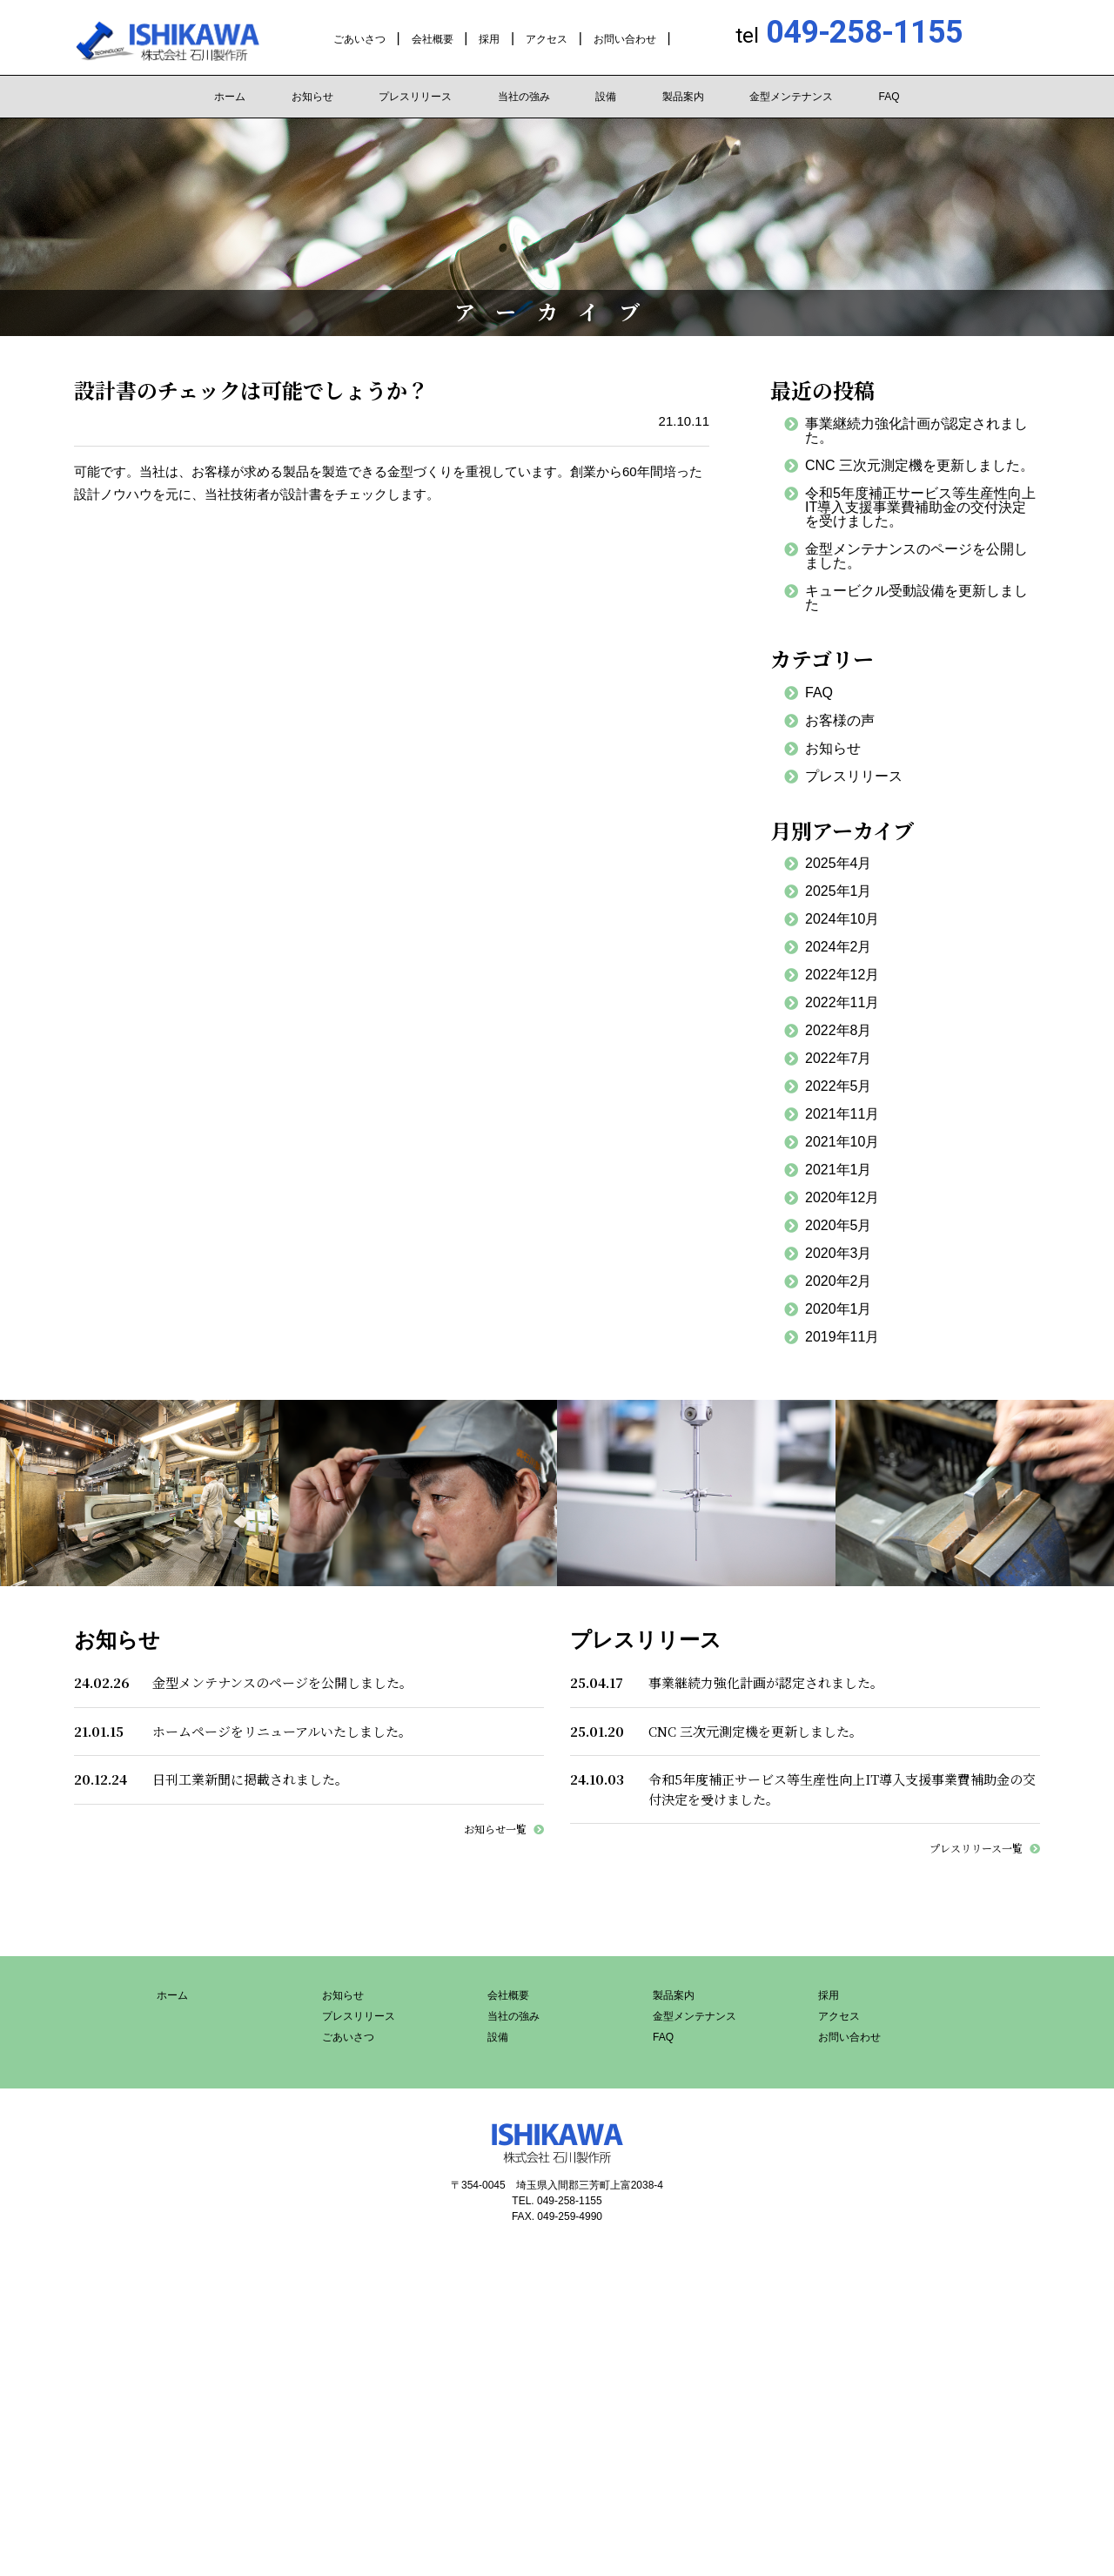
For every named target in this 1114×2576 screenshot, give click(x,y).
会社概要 (432, 39)
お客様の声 (840, 720)
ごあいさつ (359, 39)
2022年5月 (838, 1086)
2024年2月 (838, 946)
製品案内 (683, 97)
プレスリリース (415, 97)
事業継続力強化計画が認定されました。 (916, 430)
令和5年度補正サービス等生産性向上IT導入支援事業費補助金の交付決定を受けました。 (920, 507)
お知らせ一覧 (495, 1828)
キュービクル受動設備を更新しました (916, 597)
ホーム (229, 97)
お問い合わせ (625, 39)
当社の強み (524, 97)
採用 (489, 39)
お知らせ (312, 97)
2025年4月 (838, 863)
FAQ (889, 97)
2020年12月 (842, 1197)
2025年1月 (838, 891)
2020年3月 (838, 1253)
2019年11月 (842, 1336)
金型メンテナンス (791, 97)
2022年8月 (838, 1030)
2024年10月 (842, 918)
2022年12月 (842, 974)
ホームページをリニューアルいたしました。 (282, 1731)
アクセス (546, 39)
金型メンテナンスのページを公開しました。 (916, 555)
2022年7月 (838, 1058)
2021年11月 (842, 1113)
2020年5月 (838, 1225)
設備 (605, 97)
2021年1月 (838, 1169)
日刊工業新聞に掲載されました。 (250, 1779)
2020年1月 (838, 1308)
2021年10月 (842, 1141)
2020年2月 (838, 1281)
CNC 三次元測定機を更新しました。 (919, 465)
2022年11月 (842, 1002)
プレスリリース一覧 (976, 1847)
